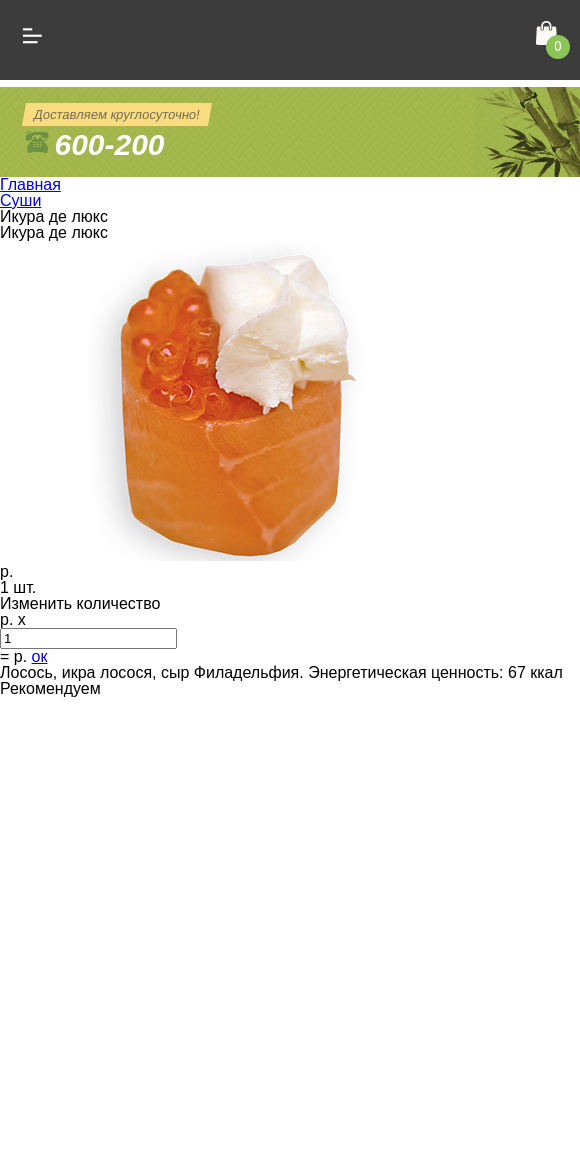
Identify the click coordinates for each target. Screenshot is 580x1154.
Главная (30, 184)
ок (40, 656)
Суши (20, 200)
